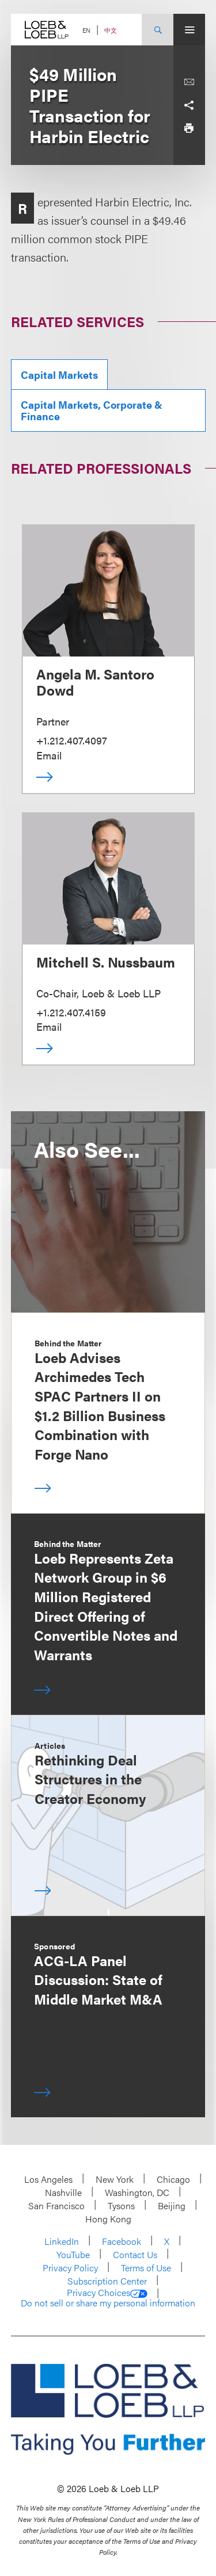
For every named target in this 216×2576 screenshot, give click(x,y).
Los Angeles (48, 2179)
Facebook (121, 2241)
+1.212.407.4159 (71, 1012)
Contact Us (135, 2254)
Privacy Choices (107, 2292)
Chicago (173, 2179)
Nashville (63, 2192)
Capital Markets (59, 374)
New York (115, 2179)
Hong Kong (108, 2218)
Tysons (121, 2205)
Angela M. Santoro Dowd (95, 682)
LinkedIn (61, 2241)
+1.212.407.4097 (71, 740)
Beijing (171, 2205)
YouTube (73, 2254)
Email (49, 755)
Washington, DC (137, 2192)
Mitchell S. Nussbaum (105, 962)
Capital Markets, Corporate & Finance (91, 410)
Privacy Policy (70, 2267)
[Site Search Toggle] (157, 29)
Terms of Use (146, 2267)
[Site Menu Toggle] (189, 29)
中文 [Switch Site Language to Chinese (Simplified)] (110, 30)
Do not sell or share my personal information (108, 2303)
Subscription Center (107, 2280)
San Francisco (56, 2205)
